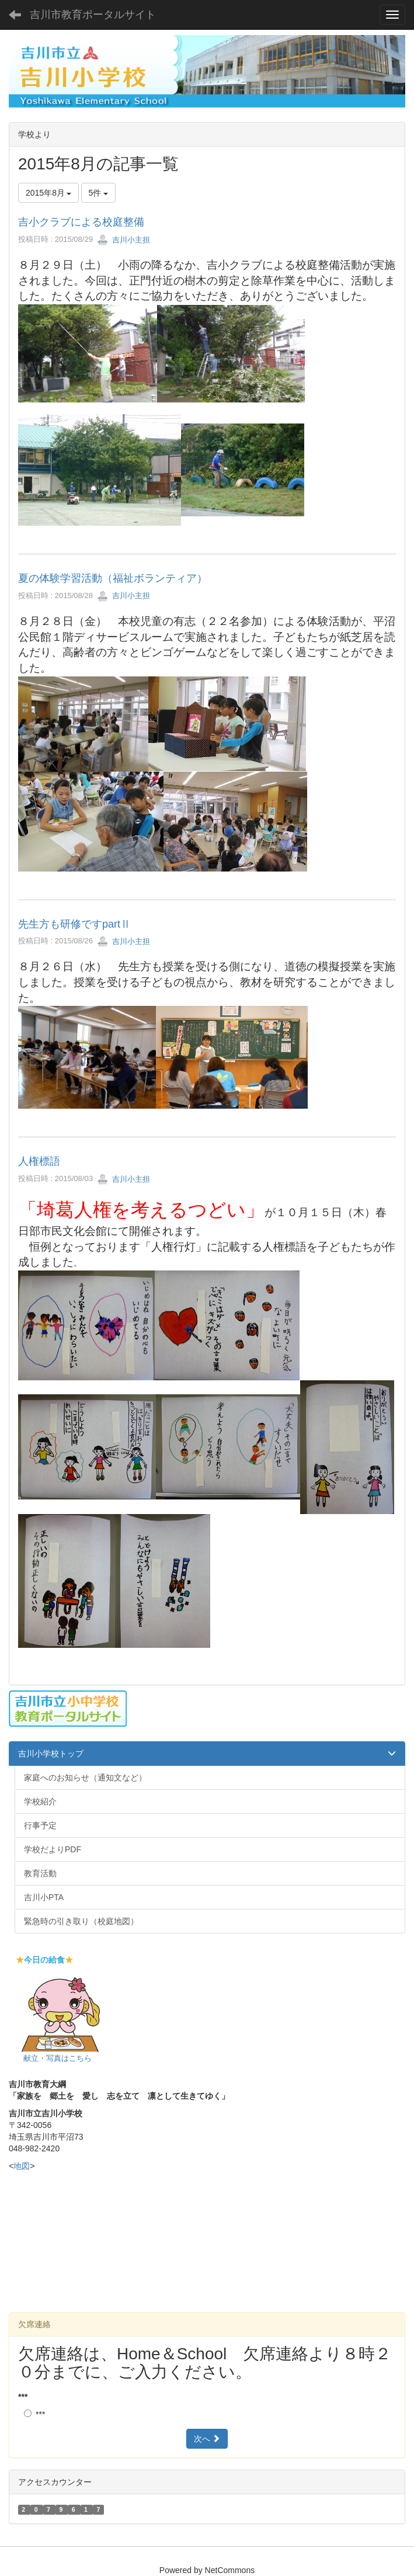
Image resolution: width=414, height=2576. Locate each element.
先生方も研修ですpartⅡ (74, 924)
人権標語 (39, 1161)
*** (22, 2396)
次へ (207, 2438)
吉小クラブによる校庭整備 (81, 222)
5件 (99, 192)
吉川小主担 (123, 239)
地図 (21, 2166)
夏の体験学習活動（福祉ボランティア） (112, 578)
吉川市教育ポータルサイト (93, 14)
